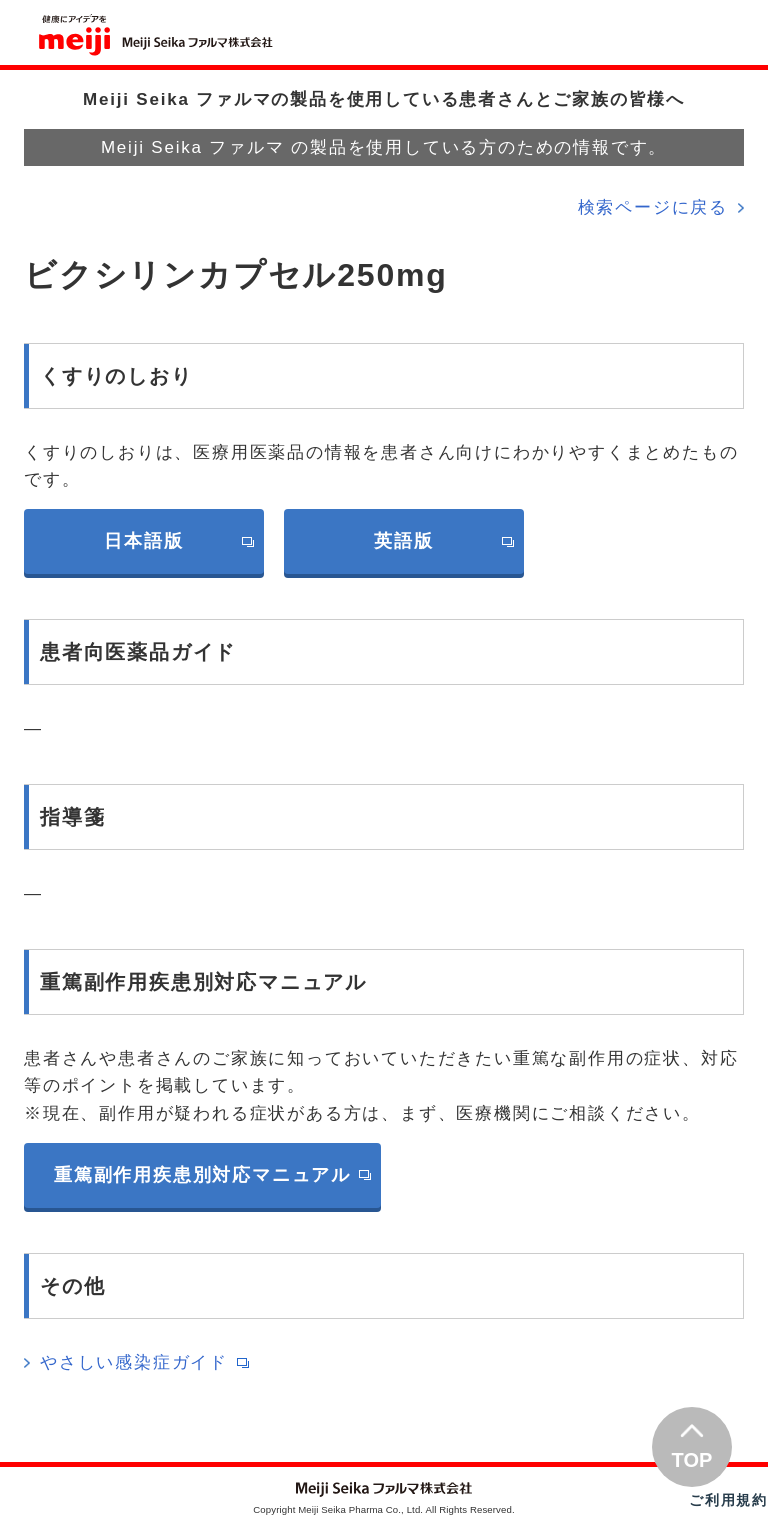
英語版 (403, 541)
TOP (692, 1460)
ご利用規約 (728, 1500)
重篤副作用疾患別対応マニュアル (202, 1175)
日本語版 (143, 541)
